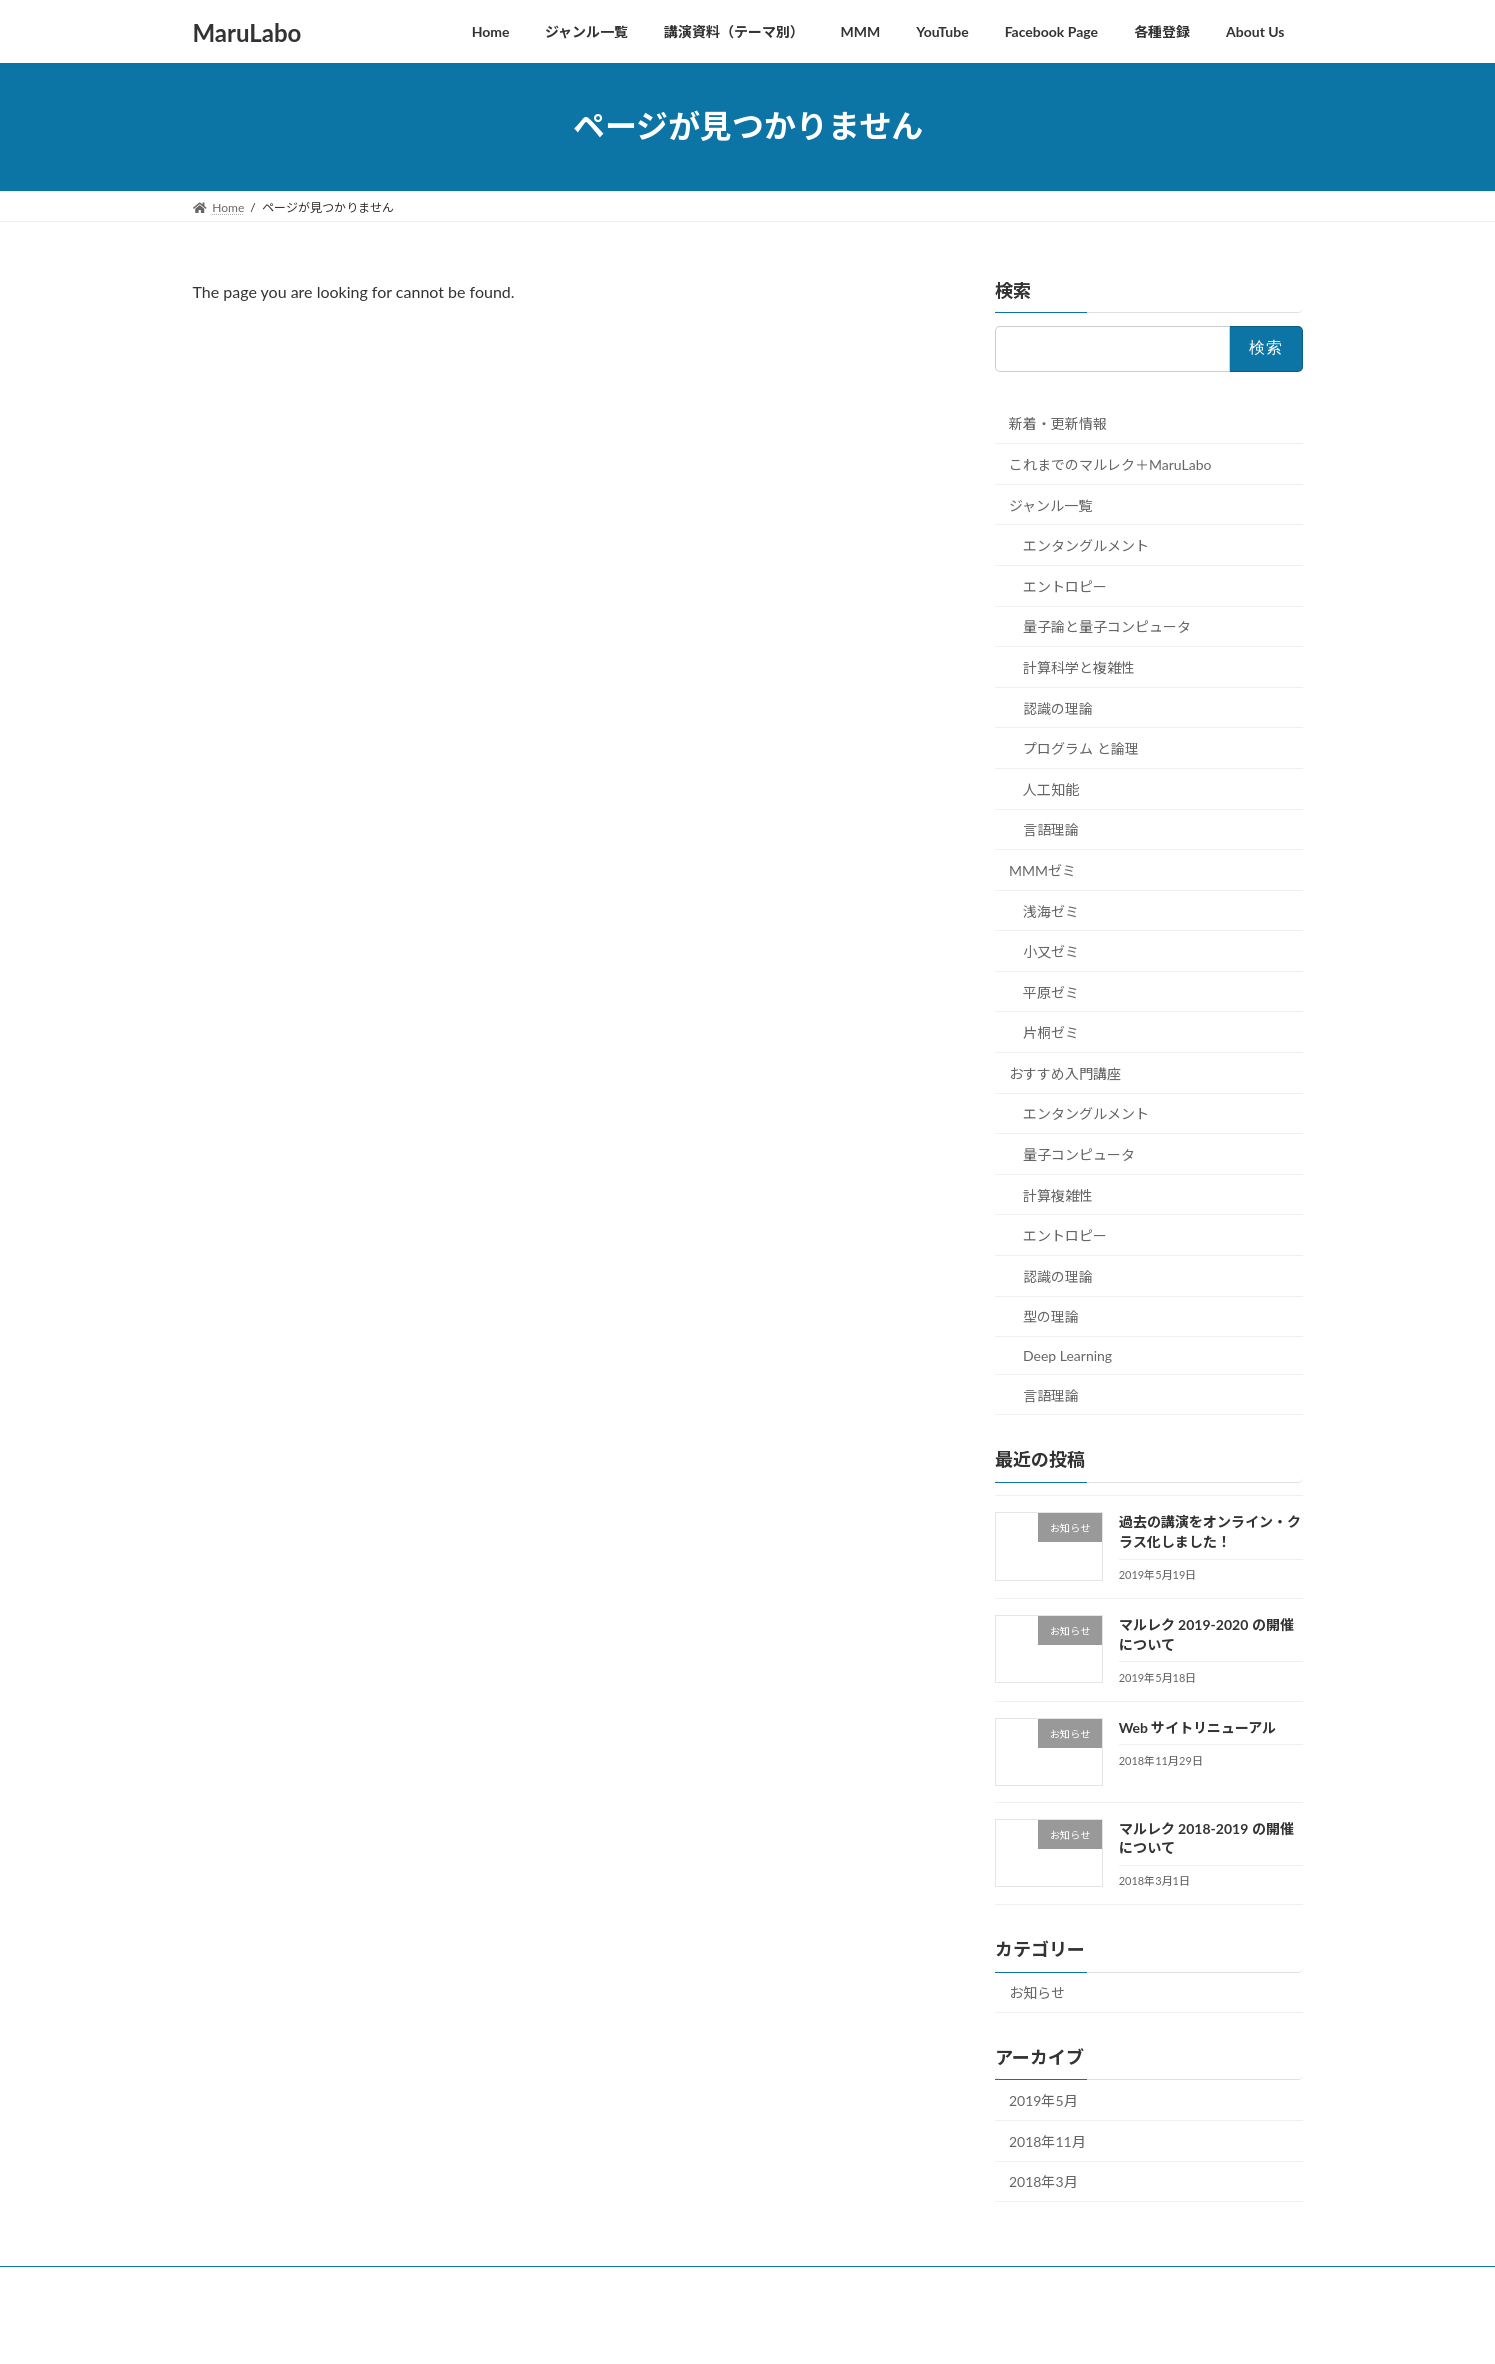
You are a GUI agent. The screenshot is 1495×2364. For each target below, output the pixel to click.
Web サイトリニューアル (1197, 1726)
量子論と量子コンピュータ (1107, 626)
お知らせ (1037, 1992)
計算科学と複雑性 (1079, 667)
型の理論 (1051, 1316)
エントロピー (1065, 585)
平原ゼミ (1051, 991)
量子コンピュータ (1079, 1154)
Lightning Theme (747, 2328)
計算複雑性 (1058, 1194)
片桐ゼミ (1051, 1032)
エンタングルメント (1086, 545)
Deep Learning (1067, 1355)
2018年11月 (1047, 2140)
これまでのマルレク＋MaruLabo (1110, 464)
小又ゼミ (1051, 951)
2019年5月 (1043, 2100)
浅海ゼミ (1051, 910)
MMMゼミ (1042, 870)
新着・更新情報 (1058, 423)
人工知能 (1051, 788)
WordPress (659, 2328)
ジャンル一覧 (1050, 504)
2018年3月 (1043, 2181)
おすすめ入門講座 (1065, 1072)
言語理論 (1051, 829)
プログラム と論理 (1081, 748)
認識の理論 (1058, 707)
